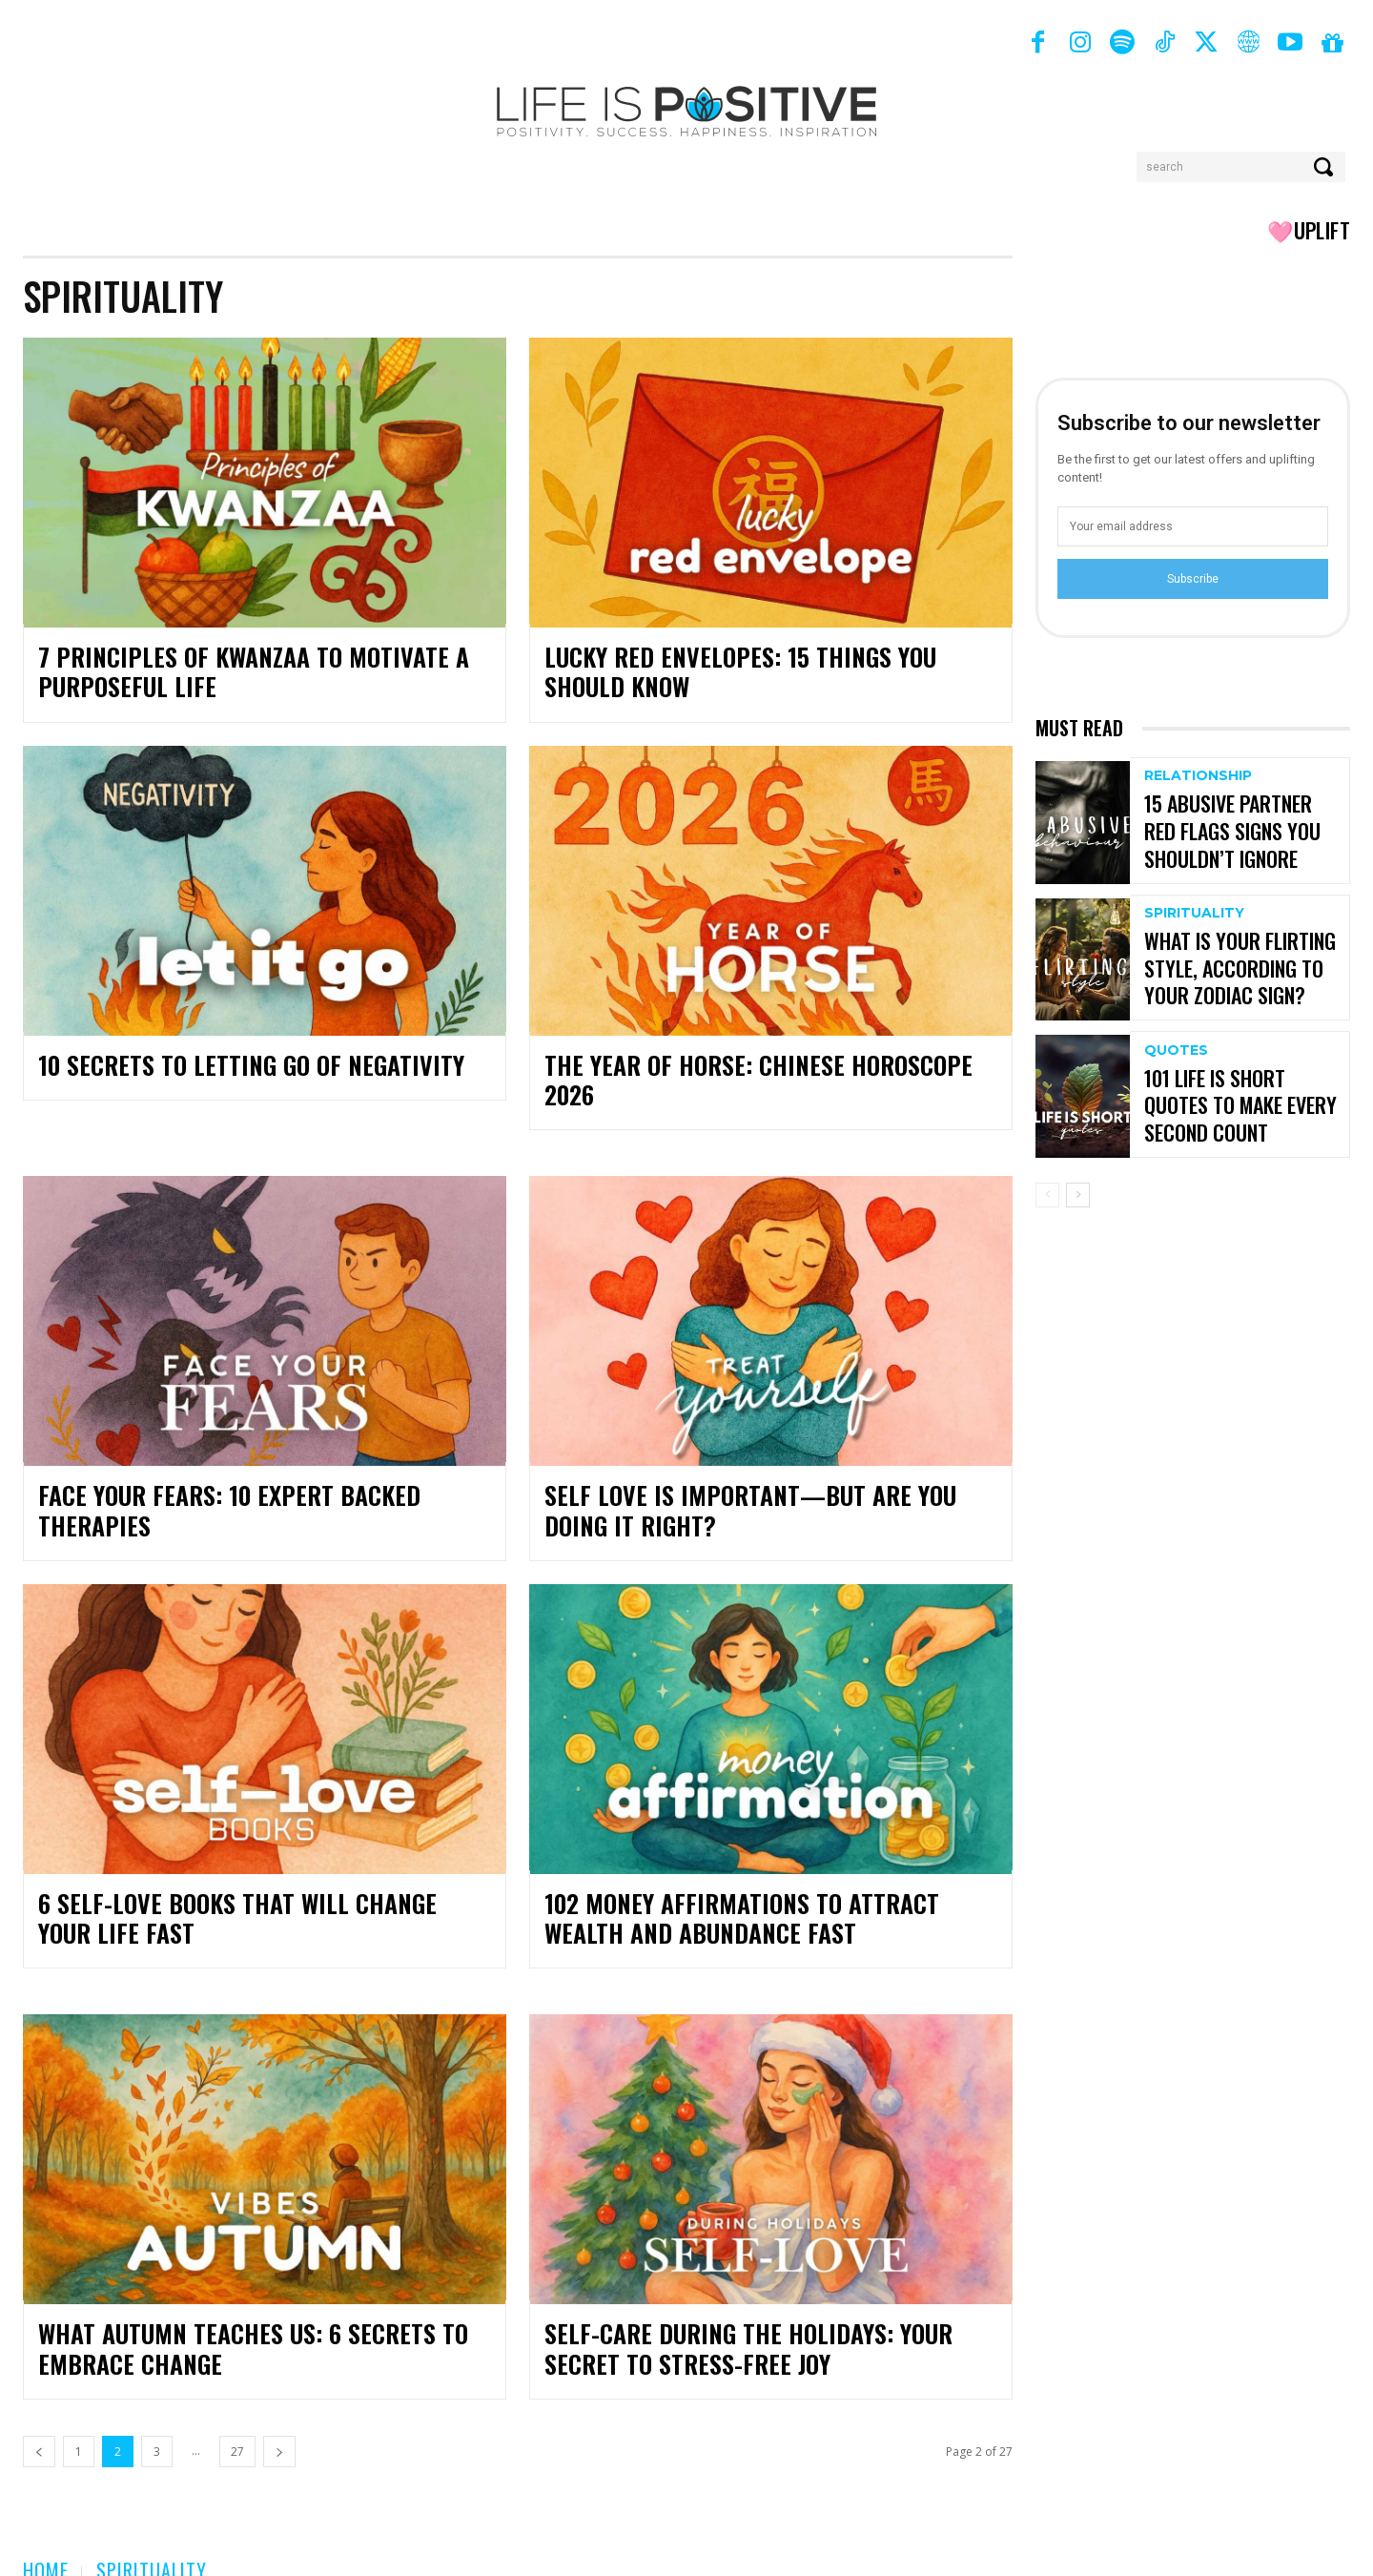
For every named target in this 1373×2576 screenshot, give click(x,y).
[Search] (1324, 167)
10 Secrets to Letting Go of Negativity (229, 1065)
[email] (1192, 526)
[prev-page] (39, 2422)
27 (237, 2422)
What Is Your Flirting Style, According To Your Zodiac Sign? (1233, 968)
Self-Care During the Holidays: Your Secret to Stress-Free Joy (763, 2319)
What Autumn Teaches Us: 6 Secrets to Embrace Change (233, 2319)
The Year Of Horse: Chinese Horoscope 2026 (762, 1065)
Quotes (1176, 1054)
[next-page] (279, 2422)
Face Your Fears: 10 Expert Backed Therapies (261, 1466)
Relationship (1198, 779)
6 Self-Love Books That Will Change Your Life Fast (263, 1889)
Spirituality (1194, 916)
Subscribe (1193, 579)
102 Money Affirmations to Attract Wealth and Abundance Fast (761, 1889)
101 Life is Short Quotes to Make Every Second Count (1243, 1105)
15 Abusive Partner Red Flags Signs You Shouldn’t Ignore (1240, 831)
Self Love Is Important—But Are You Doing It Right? (759, 1481)
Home (46, 2540)
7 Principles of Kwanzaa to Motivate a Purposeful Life (231, 672)
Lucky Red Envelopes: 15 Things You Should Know (759, 672)
